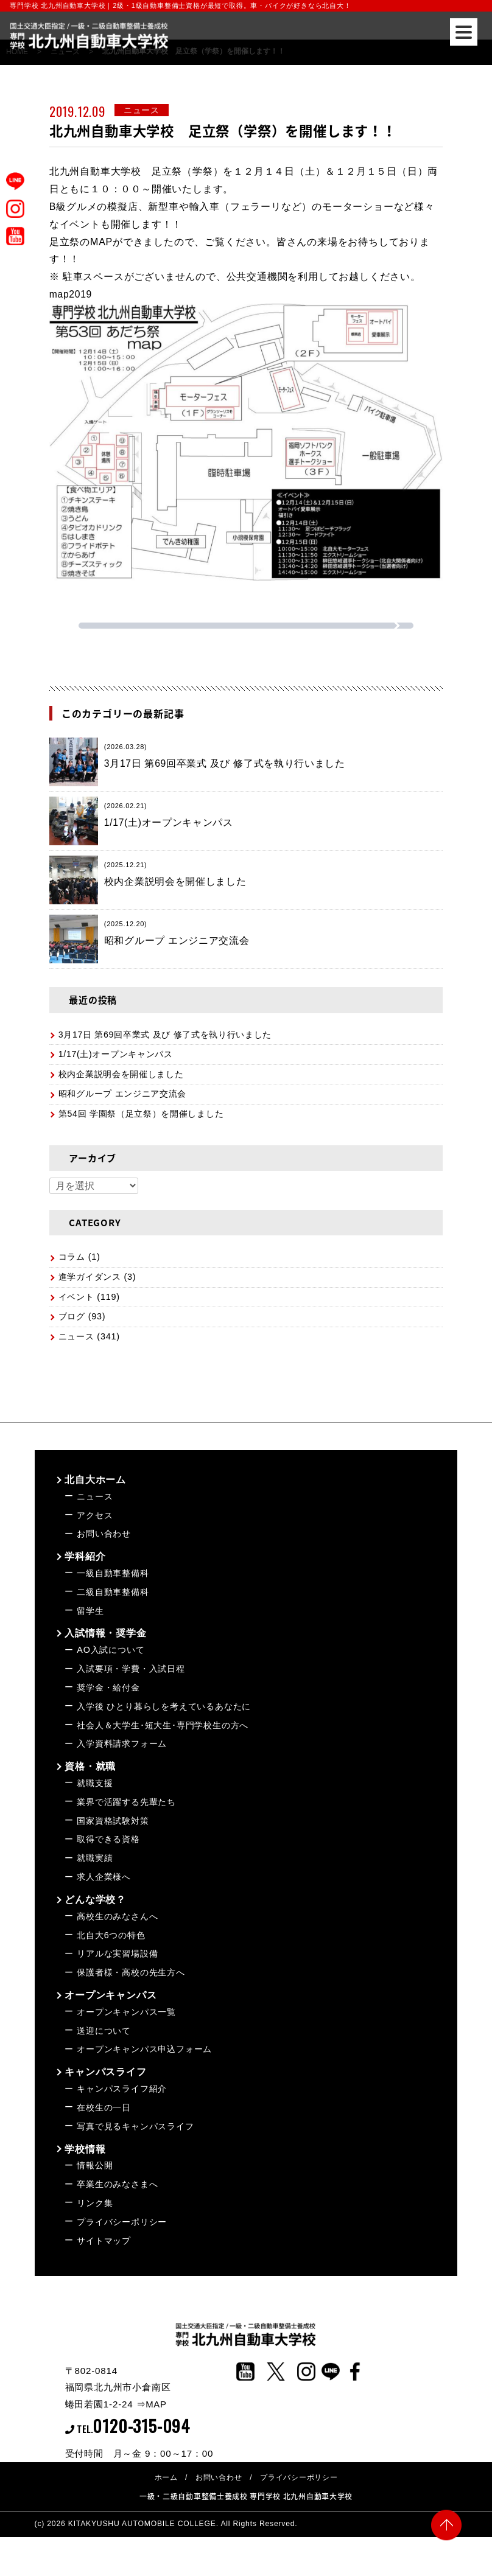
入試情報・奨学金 (105, 1633)
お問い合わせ (104, 1533)
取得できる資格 (108, 1839)
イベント (76, 1297)
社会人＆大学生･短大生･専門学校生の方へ (162, 1725)
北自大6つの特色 (111, 1935)
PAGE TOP (446, 2529)
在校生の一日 (104, 2107)
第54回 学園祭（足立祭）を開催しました (141, 1114)
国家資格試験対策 (113, 1821)
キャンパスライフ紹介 (122, 2088)
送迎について (104, 2031)
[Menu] (463, 32)
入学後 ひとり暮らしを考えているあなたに (164, 1706)
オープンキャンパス (110, 1995)
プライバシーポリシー (122, 2222)
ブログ (71, 1316)
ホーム (165, 2477)
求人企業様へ (104, 1877)
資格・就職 (90, 1766)
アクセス (95, 1515)
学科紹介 (85, 1556)
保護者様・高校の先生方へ (131, 1972)
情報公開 (95, 2165)
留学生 (90, 1611)
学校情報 (85, 2149)
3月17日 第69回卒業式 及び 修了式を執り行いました (166, 1034)
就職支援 (95, 1783)
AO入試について (110, 1650)
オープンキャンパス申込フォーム (144, 2049)
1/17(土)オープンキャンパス (116, 1054)
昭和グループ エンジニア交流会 (123, 1093)
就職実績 (95, 1858)
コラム (71, 1257)
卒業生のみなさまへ (117, 2184)
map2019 (71, 294)
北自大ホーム (95, 1480)
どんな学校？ (95, 1899)
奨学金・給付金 (108, 1687)
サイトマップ (104, 2241)
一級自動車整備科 (113, 1573)
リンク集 (95, 2203)
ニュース (76, 1336)
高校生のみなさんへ (117, 1916)
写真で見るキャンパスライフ (135, 2126)
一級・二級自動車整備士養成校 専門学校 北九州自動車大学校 (245, 2495)
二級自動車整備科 (113, 1592)
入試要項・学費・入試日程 (131, 1669)
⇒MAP (151, 2404)
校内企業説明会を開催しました (121, 1074)
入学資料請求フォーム (122, 1743)
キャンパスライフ (105, 2072)
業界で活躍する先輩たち (126, 1802)
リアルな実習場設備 (117, 1953)
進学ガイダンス (90, 1277)
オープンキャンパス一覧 (126, 2012)
